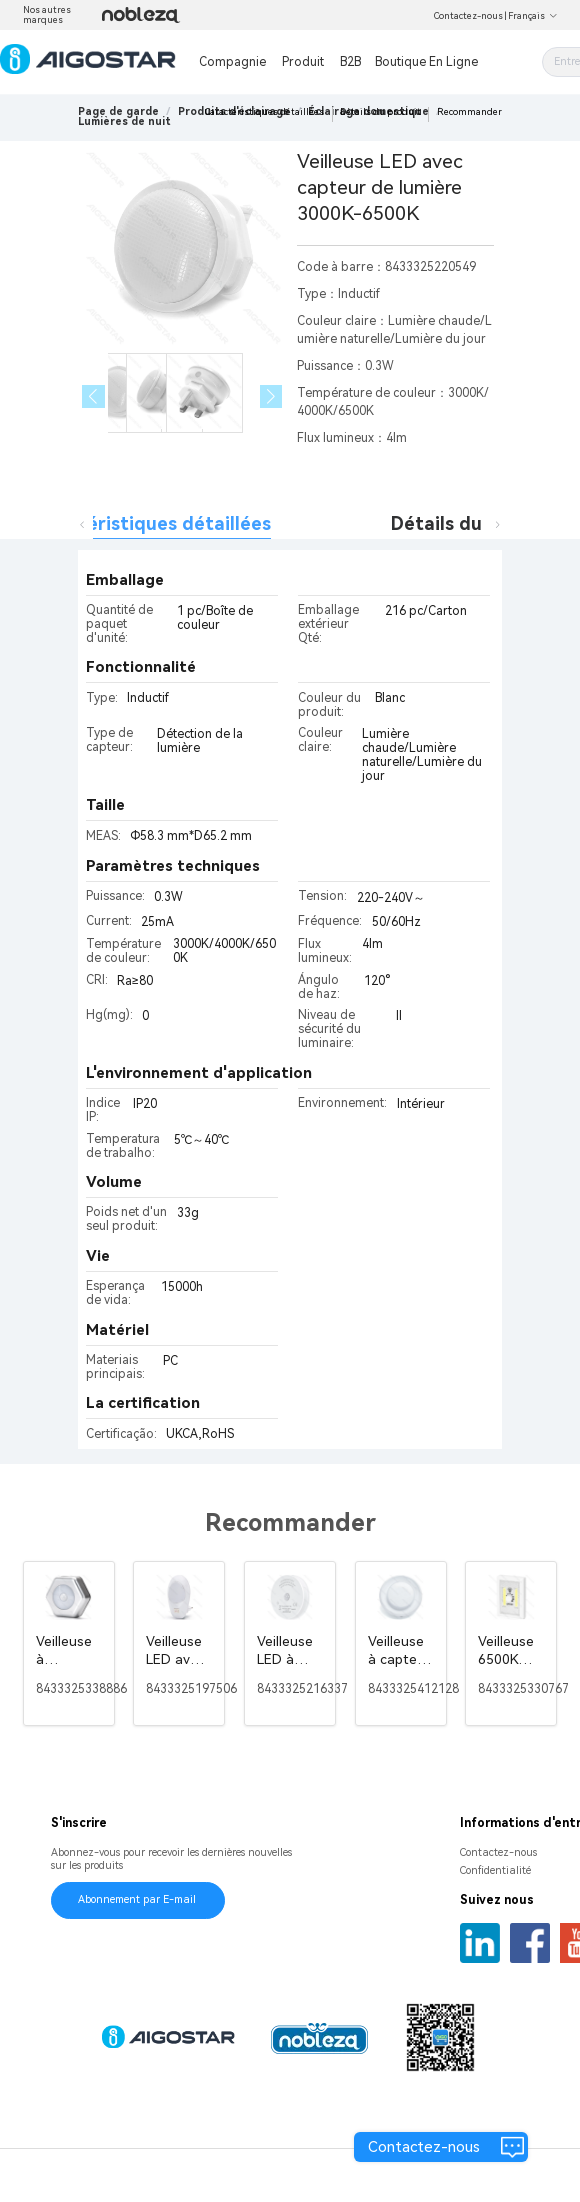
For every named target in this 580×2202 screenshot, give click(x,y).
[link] (124, 121)
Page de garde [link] (118, 111)
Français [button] (533, 16)
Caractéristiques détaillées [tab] (149, 523)
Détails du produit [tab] (472, 523)
